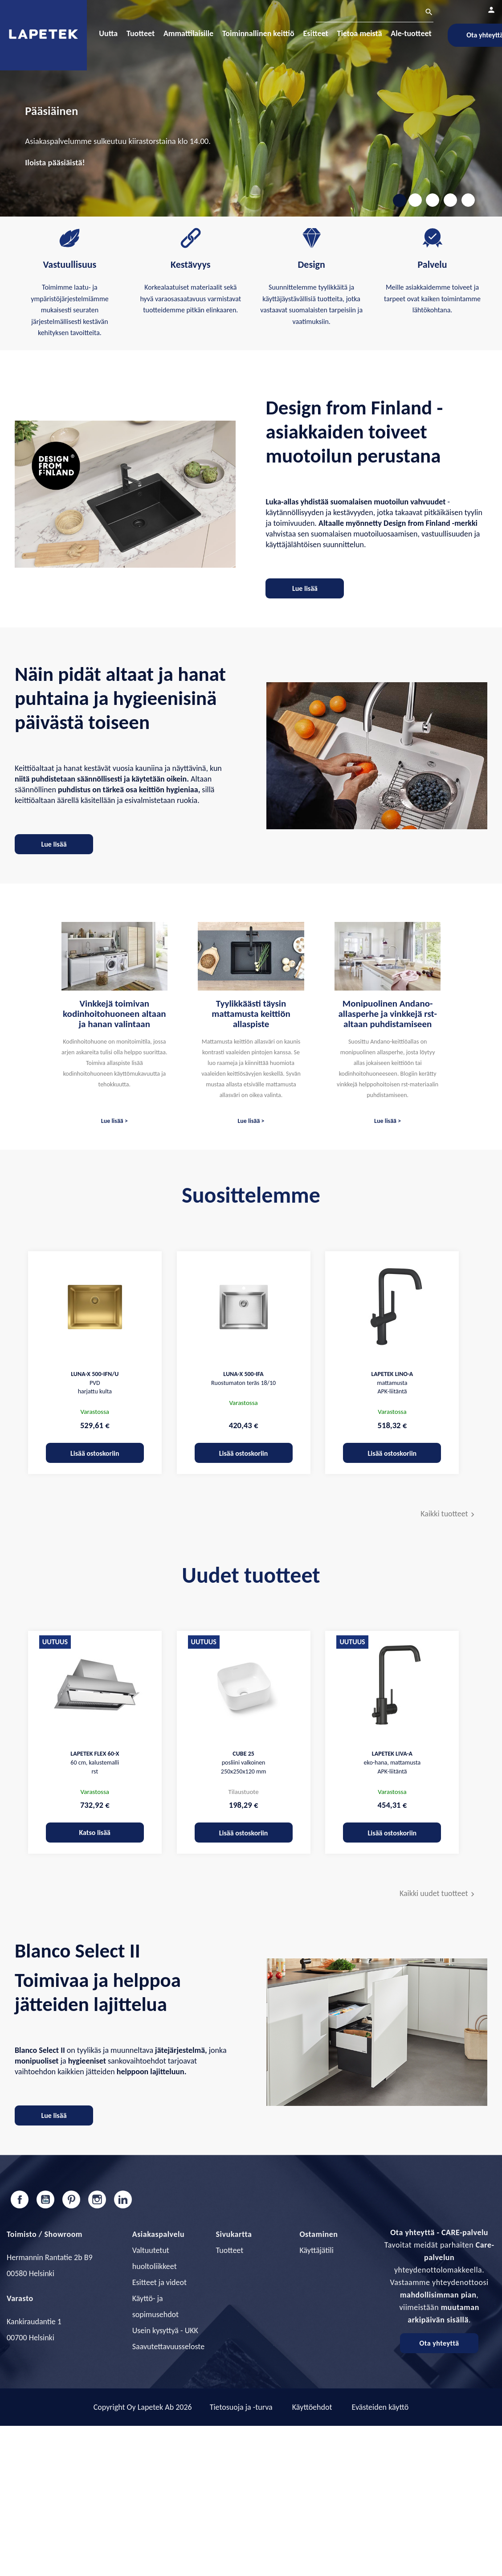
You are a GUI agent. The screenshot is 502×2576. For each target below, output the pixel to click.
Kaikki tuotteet (448, 1514)
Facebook (20, 2199)
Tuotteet (230, 2250)
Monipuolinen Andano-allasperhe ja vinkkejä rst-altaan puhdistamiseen (387, 1014)
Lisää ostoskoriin (94, 1453)
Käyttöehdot (312, 2407)
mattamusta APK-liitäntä (392, 1383)
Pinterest (71, 2199)
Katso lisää (94, 1832)
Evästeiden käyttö (380, 2407)
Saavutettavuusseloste (168, 2346)
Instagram (97, 2199)
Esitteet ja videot (159, 2282)
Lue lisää (305, 588)
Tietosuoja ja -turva (241, 2407)
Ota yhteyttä (439, 2343)
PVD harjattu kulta (94, 1383)
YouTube (45, 2199)
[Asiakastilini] (491, 9)
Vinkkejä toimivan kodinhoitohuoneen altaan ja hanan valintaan (114, 1014)
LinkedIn (123, 2199)
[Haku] (374, 13)
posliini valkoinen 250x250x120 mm (243, 1762)
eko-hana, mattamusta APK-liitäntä (392, 1762)
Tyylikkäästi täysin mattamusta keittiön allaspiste (251, 1014)
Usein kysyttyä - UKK (165, 2330)
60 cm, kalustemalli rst (94, 1762)
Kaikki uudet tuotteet (438, 1894)
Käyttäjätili (316, 2250)
